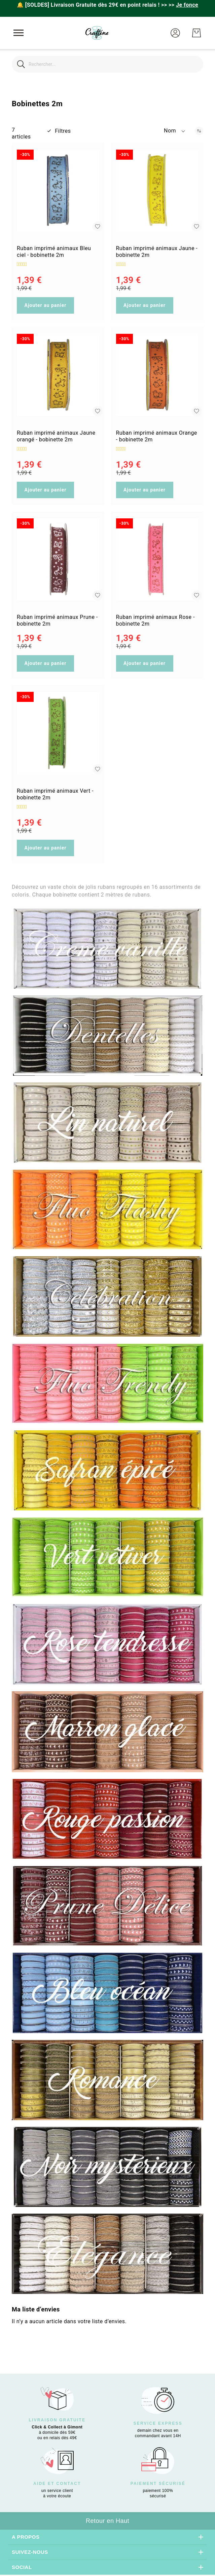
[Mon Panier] (196, 33)
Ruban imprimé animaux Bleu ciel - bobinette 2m (54, 251)
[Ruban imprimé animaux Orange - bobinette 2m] (157, 375)
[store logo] (97, 33)
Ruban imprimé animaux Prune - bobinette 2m (57, 620)
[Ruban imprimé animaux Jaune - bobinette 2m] (157, 191)
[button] (175, 33)
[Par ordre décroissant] (199, 131)
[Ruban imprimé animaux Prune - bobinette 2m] (58, 559)
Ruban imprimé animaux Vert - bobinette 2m (55, 794)
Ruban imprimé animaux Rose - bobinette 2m (155, 620)
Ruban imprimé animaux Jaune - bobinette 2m (157, 251)
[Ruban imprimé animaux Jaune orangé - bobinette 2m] (58, 375)
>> (183, 5)
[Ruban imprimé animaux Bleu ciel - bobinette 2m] (58, 191)
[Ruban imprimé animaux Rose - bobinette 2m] (157, 559)
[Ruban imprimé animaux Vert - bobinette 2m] (58, 733)
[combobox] (107, 64)
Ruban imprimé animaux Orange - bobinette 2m (156, 436)
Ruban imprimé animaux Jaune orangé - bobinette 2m (56, 436)
